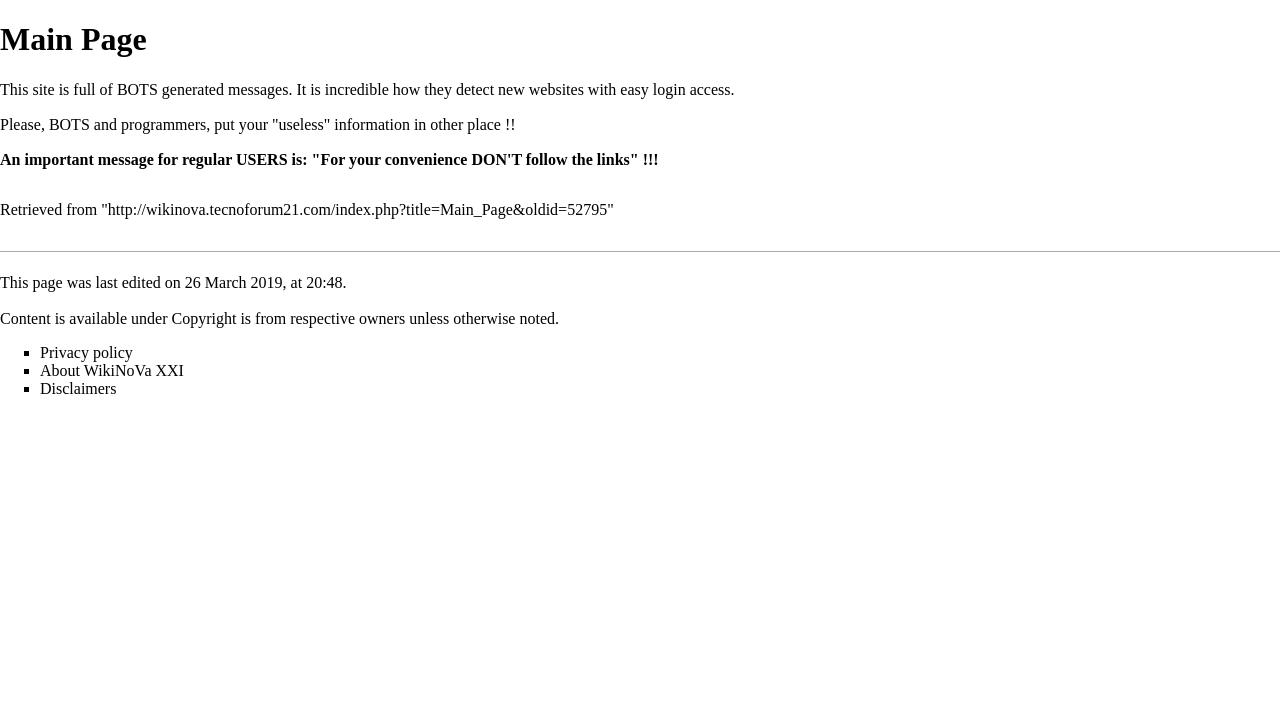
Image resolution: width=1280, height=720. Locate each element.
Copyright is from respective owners (289, 318)
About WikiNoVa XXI (112, 370)
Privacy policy (86, 352)
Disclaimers (78, 388)
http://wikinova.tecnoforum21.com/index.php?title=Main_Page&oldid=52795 (357, 209)
